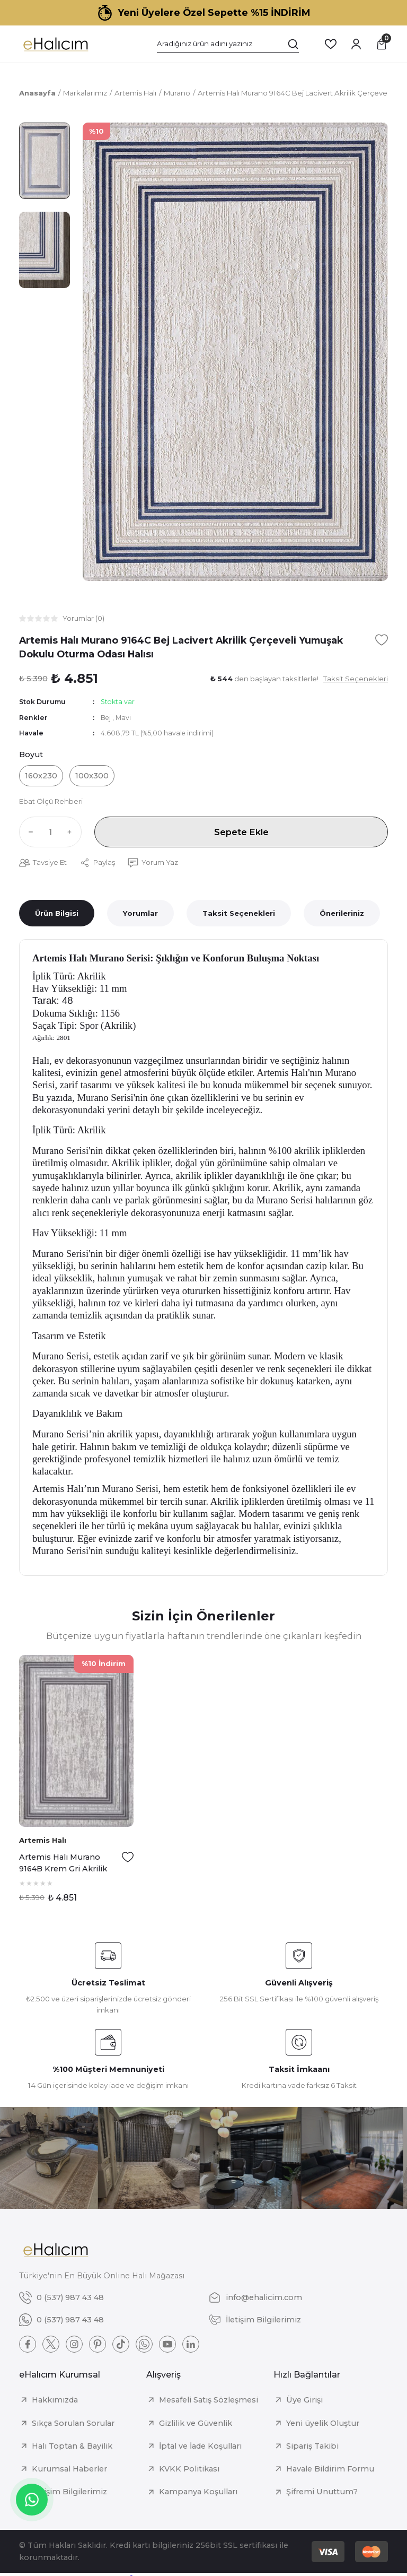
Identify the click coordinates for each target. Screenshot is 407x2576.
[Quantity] (50, 832)
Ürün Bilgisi (56, 913)
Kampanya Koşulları (198, 2491)
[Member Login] (356, 44)
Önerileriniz (342, 913)
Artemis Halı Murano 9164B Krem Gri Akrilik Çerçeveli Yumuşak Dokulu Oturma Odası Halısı (63, 1863)
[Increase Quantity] (72, 832)
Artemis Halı (42, 1840)
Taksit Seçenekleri (238, 913)
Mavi (123, 718)
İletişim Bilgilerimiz (69, 2491)
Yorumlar (140, 913)
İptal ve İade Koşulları (200, 2446)
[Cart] (381, 44)
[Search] (228, 44)
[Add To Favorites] (381, 640)
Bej (106, 718)
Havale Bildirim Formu (330, 2469)
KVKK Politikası (189, 2469)
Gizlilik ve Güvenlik (195, 2423)
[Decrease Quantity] (28, 832)
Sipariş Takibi (312, 2446)
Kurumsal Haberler (69, 2469)
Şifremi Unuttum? (322, 2491)
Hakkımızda (55, 2400)
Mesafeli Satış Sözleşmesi (208, 2400)
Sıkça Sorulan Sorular (73, 2423)
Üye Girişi (304, 2400)
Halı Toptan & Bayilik (72, 2446)
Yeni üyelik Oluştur (322, 2423)
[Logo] (55, 44)
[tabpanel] (76, 1782)
